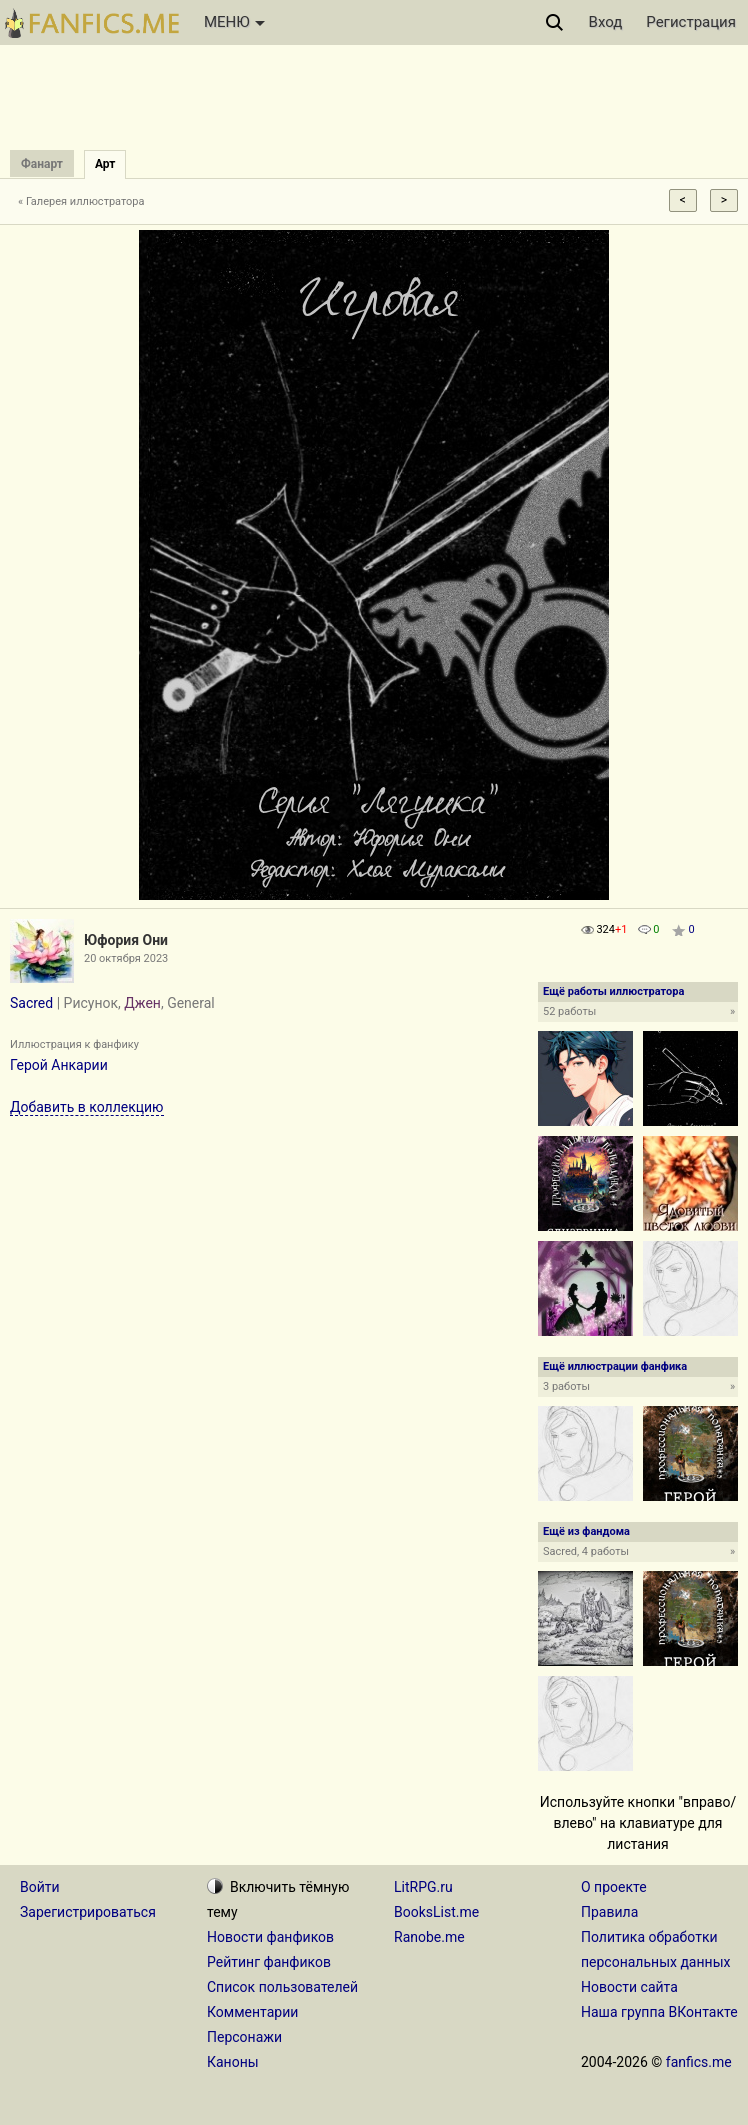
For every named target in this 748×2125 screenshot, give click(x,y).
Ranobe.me (429, 1937)
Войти (40, 1887)
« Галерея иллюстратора (81, 201)
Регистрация (691, 22)
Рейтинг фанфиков (269, 1962)
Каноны (233, 2062)
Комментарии (252, 2012)
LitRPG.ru (423, 1887)
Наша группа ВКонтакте (659, 2012)
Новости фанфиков (270, 1937)
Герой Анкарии (59, 1065)
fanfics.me (699, 2062)
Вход (606, 22)
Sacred (31, 1003)
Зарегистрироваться (88, 1912)
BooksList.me (436, 1912)
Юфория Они (126, 940)
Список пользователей (282, 1987)
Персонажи (244, 2037)
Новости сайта (629, 1987)
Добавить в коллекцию (87, 1107)
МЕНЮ (234, 22)
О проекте (614, 1887)
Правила (609, 1912)
